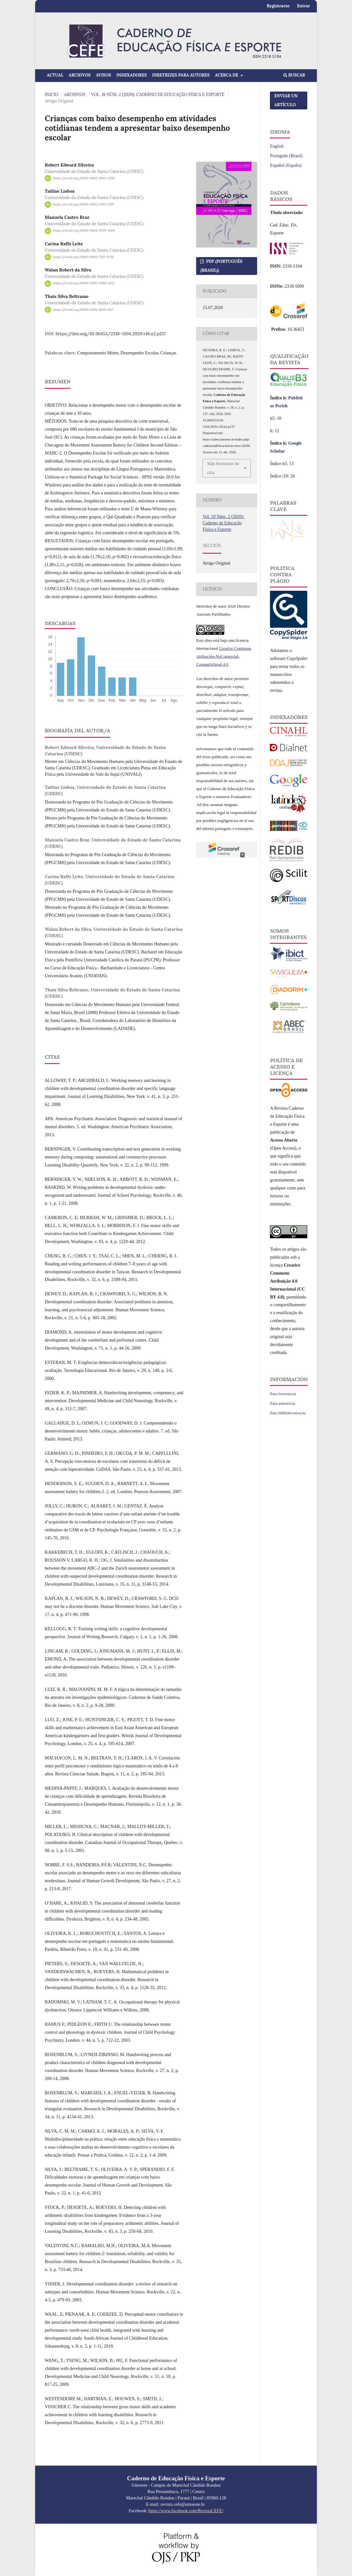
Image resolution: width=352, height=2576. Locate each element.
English (277, 146)
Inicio (51, 94)
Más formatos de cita (223, 468)
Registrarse (278, 6)
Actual (55, 75)
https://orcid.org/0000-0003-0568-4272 (84, 283)
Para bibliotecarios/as (288, 1412)
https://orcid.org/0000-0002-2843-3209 (84, 178)
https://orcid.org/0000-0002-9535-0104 (84, 231)
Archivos (80, 75)
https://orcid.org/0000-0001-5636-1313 (83, 309)
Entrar (303, 6)
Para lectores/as (283, 1393)
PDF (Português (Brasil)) (221, 266)
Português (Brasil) (286, 155)
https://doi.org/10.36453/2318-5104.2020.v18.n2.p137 (111, 334)
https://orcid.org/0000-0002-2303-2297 (83, 204)
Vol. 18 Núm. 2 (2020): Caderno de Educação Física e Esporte (158, 94)
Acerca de (227, 75)
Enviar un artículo (286, 100)
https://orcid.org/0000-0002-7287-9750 (83, 257)
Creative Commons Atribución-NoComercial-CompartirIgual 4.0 (223, 656)
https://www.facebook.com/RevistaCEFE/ (186, 2510)
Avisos (103, 75)
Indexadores (131, 75)
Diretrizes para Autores (181, 75)
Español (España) (285, 165)
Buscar (294, 75)
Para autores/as (282, 1403)
